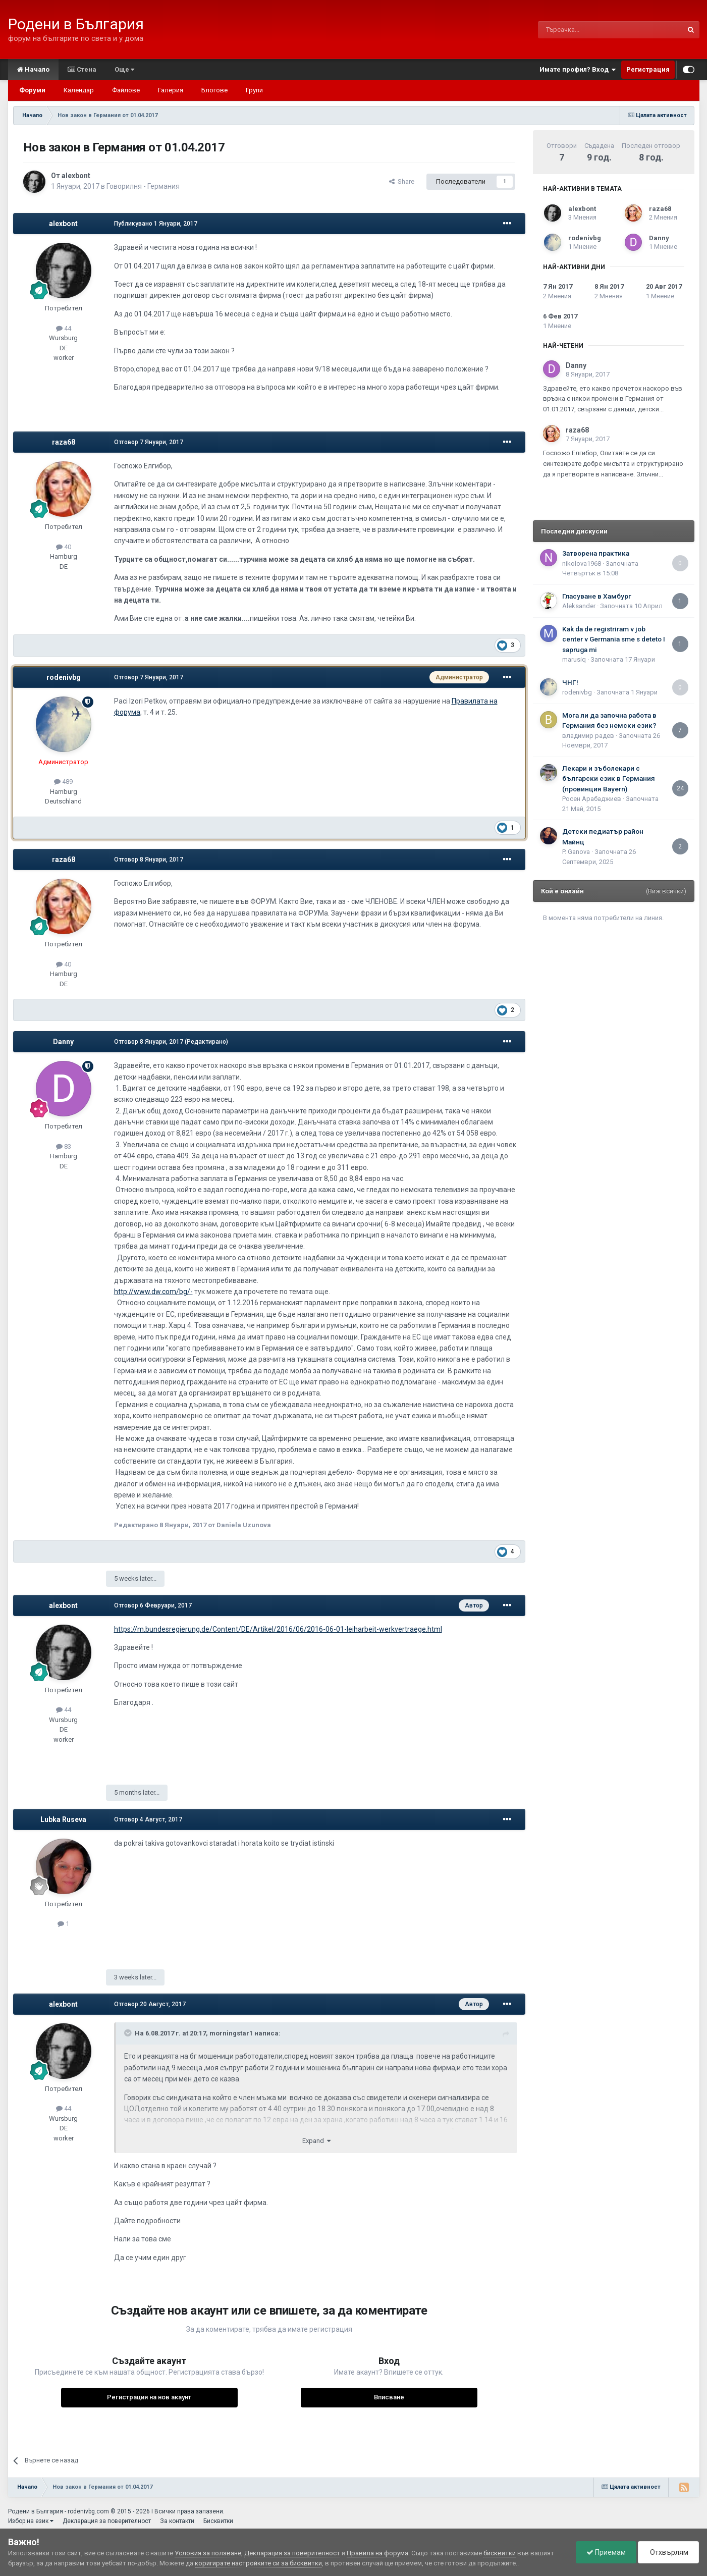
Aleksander (578, 606)
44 (63, 328)
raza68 (63, 442)
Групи (254, 90)
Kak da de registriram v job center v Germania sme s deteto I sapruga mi (613, 639)
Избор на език (30, 2521)
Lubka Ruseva (63, 1819)
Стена (82, 69)
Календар (79, 90)
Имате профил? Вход (577, 70)
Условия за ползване (208, 2553)
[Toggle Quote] (128, 2033)
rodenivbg (63, 677)
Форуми (32, 90)
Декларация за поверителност (107, 2521)
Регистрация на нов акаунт (149, 2397)
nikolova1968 (581, 563)
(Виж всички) (666, 891)
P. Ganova (576, 851)
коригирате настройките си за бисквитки (258, 2563)
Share (401, 181)
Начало (33, 69)
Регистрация (648, 69)
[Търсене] (586, 29)
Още (124, 69)
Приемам (606, 2552)
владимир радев (588, 735)
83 (63, 1146)
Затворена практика (595, 553)
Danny (63, 1042)
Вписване (389, 2397)
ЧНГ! (570, 682)
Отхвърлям (668, 2552)
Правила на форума (377, 2553)
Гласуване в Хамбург (596, 596)
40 (63, 547)
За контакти (177, 2521)
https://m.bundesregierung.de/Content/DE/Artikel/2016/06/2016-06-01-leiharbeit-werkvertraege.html (278, 1629)
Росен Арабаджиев (591, 798)
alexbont (76, 176)
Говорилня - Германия (143, 186)
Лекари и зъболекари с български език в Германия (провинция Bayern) (608, 778)
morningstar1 (231, 2033)
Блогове (214, 90)
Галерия (170, 90)
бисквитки (499, 2553)
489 (63, 781)
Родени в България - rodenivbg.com (58, 2511)
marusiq (574, 659)
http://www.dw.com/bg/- (153, 1291)
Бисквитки (218, 2521)
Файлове (126, 90)
